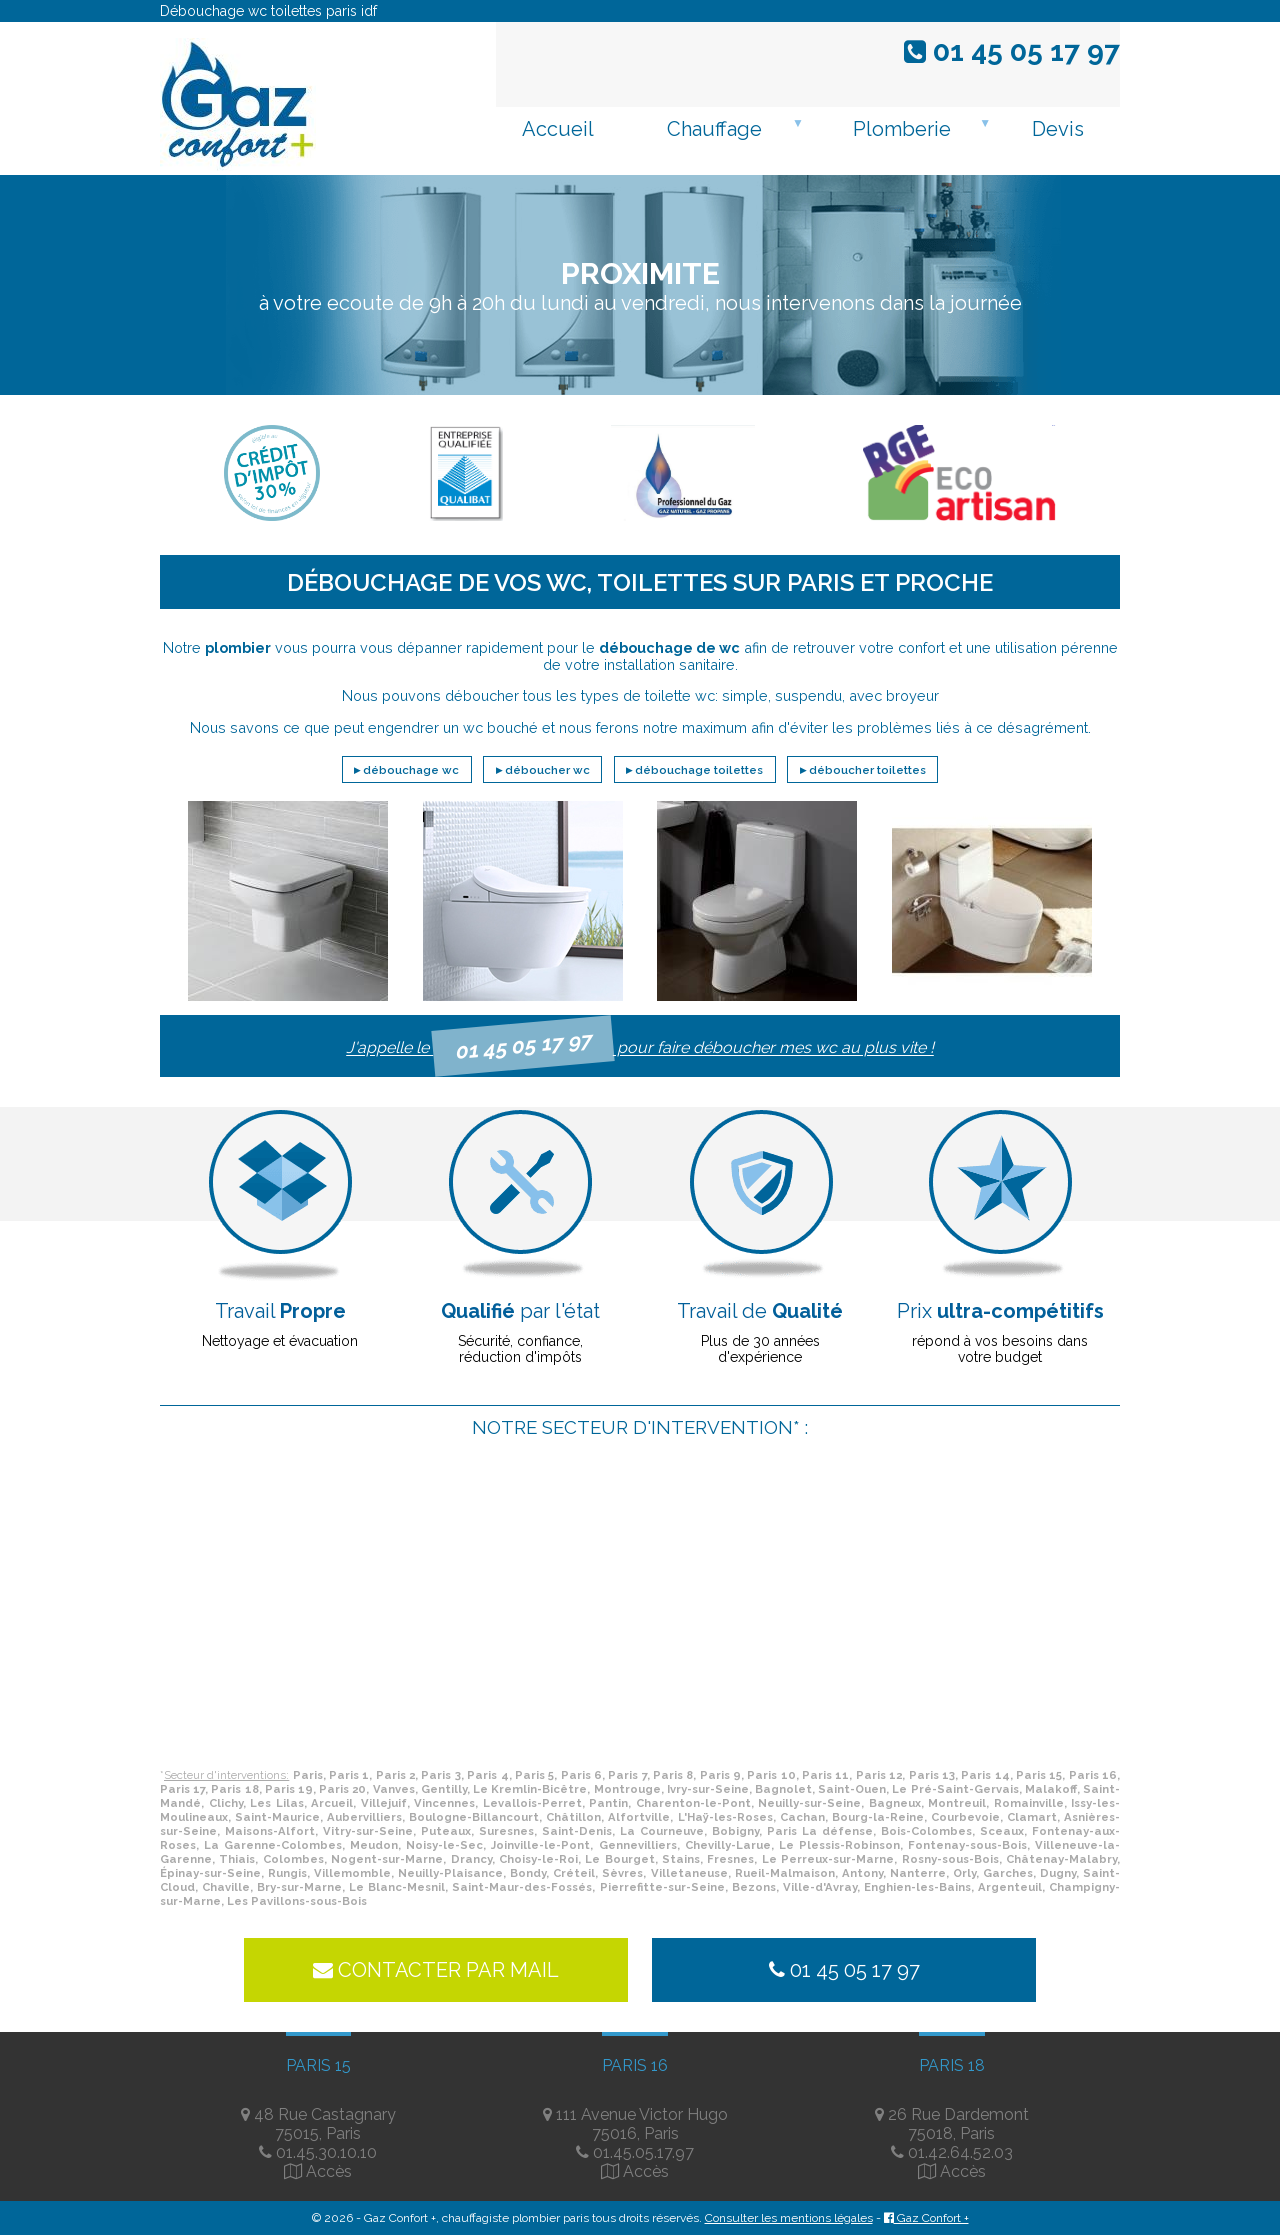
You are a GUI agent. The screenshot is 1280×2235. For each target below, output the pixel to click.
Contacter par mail (436, 1970)
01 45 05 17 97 (1023, 51)
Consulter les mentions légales (789, 2218)
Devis (1058, 129)
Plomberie (902, 129)
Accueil (558, 129)
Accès (329, 2171)
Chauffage (714, 129)
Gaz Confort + (926, 2218)
